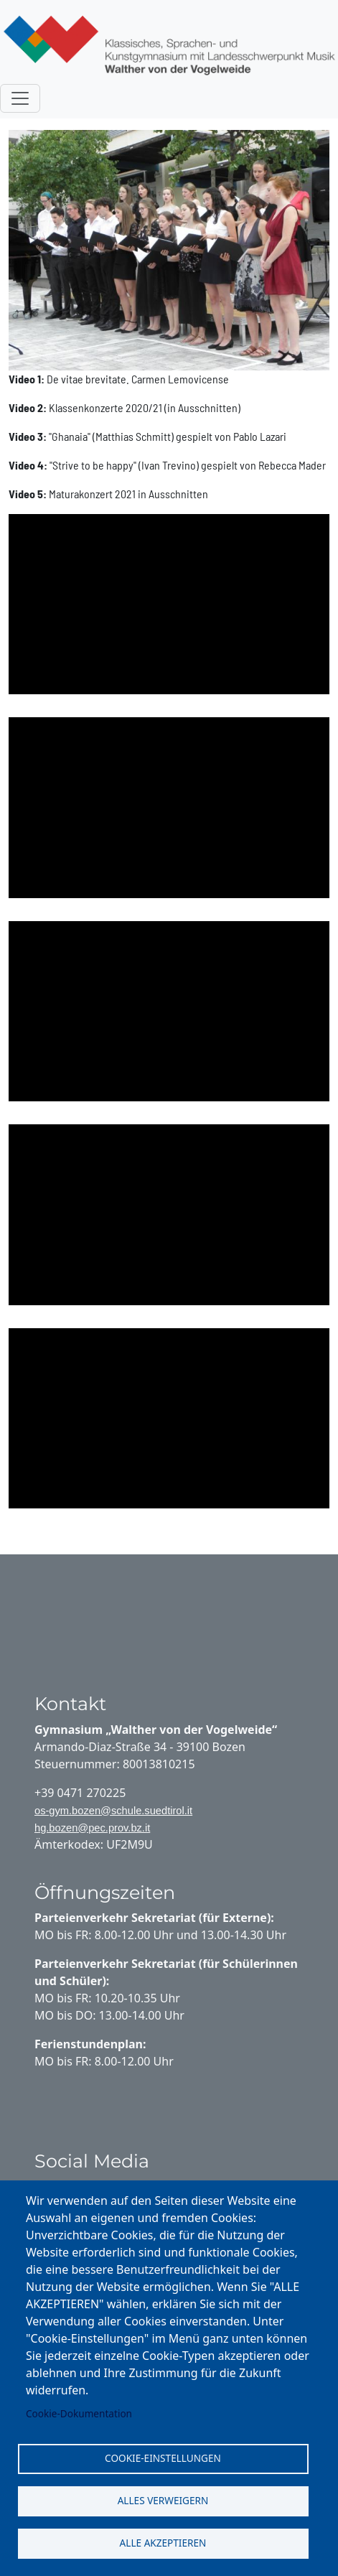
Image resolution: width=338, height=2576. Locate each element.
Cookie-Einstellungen (163, 2458)
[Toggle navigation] (20, 98)
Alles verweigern (163, 2500)
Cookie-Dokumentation (79, 2413)
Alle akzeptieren (163, 2542)
